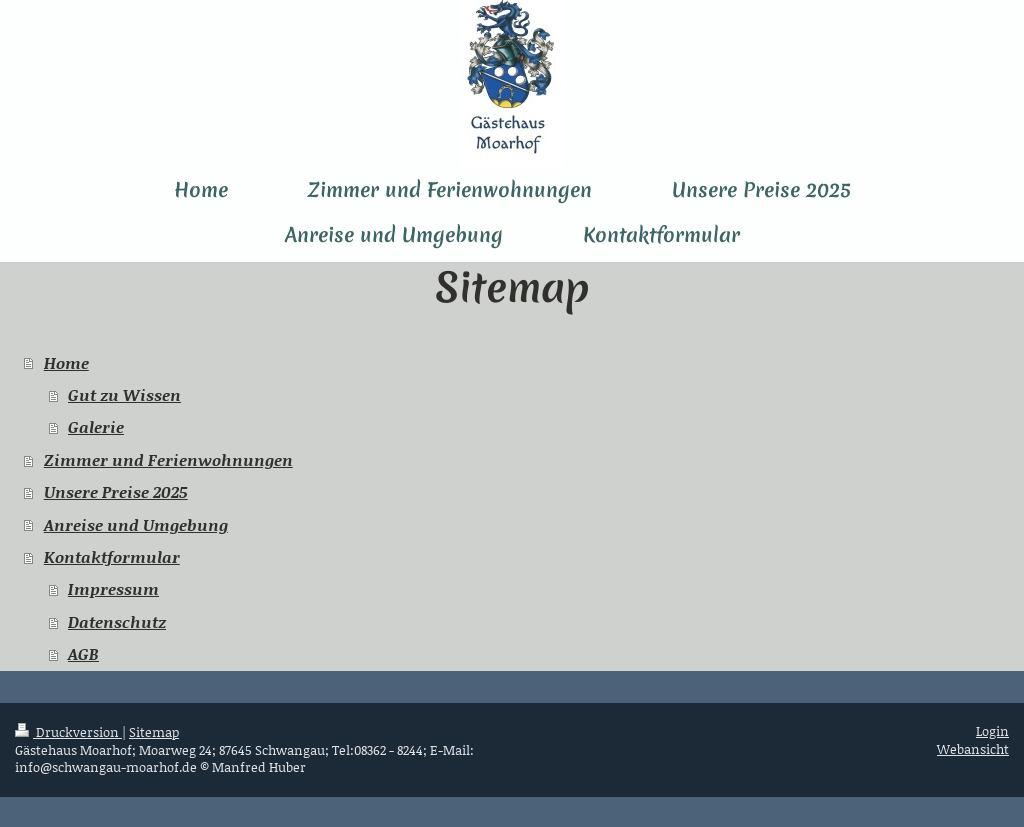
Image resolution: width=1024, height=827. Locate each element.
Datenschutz (117, 621)
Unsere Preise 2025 (116, 491)
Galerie (96, 426)
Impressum (113, 588)
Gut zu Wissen (124, 394)
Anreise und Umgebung (136, 524)
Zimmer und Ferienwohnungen (168, 459)
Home (66, 362)
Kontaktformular (112, 556)
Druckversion (68, 732)
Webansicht (973, 749)
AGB (83, 653)
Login (992, 731)
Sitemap (154, 732)
